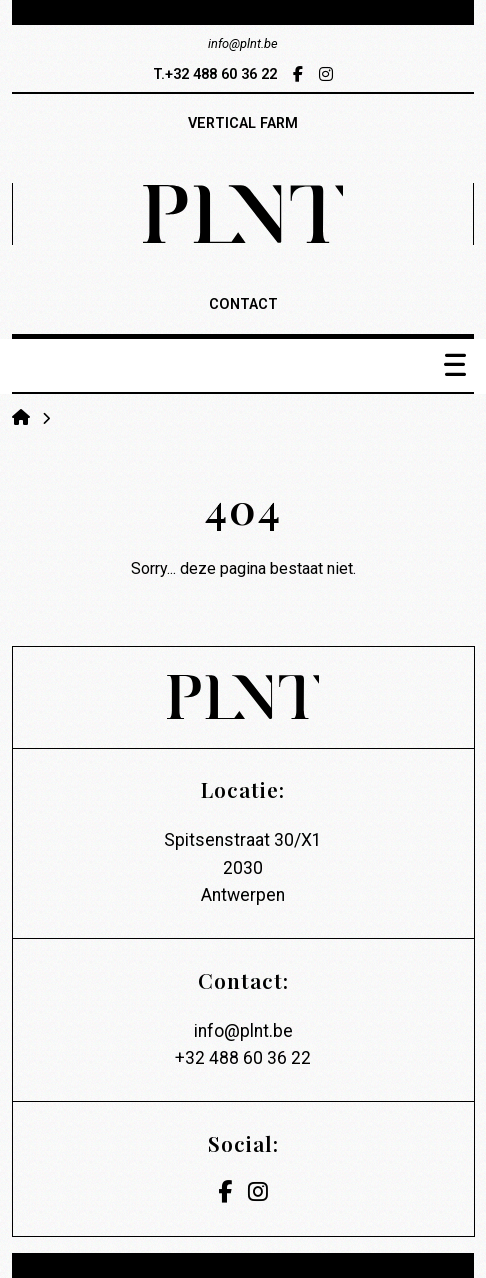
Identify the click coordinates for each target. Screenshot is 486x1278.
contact (243, 304)
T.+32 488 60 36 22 (215, 74)
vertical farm (243, 123)
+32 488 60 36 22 (243, 1058)
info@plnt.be (243, 1031)
